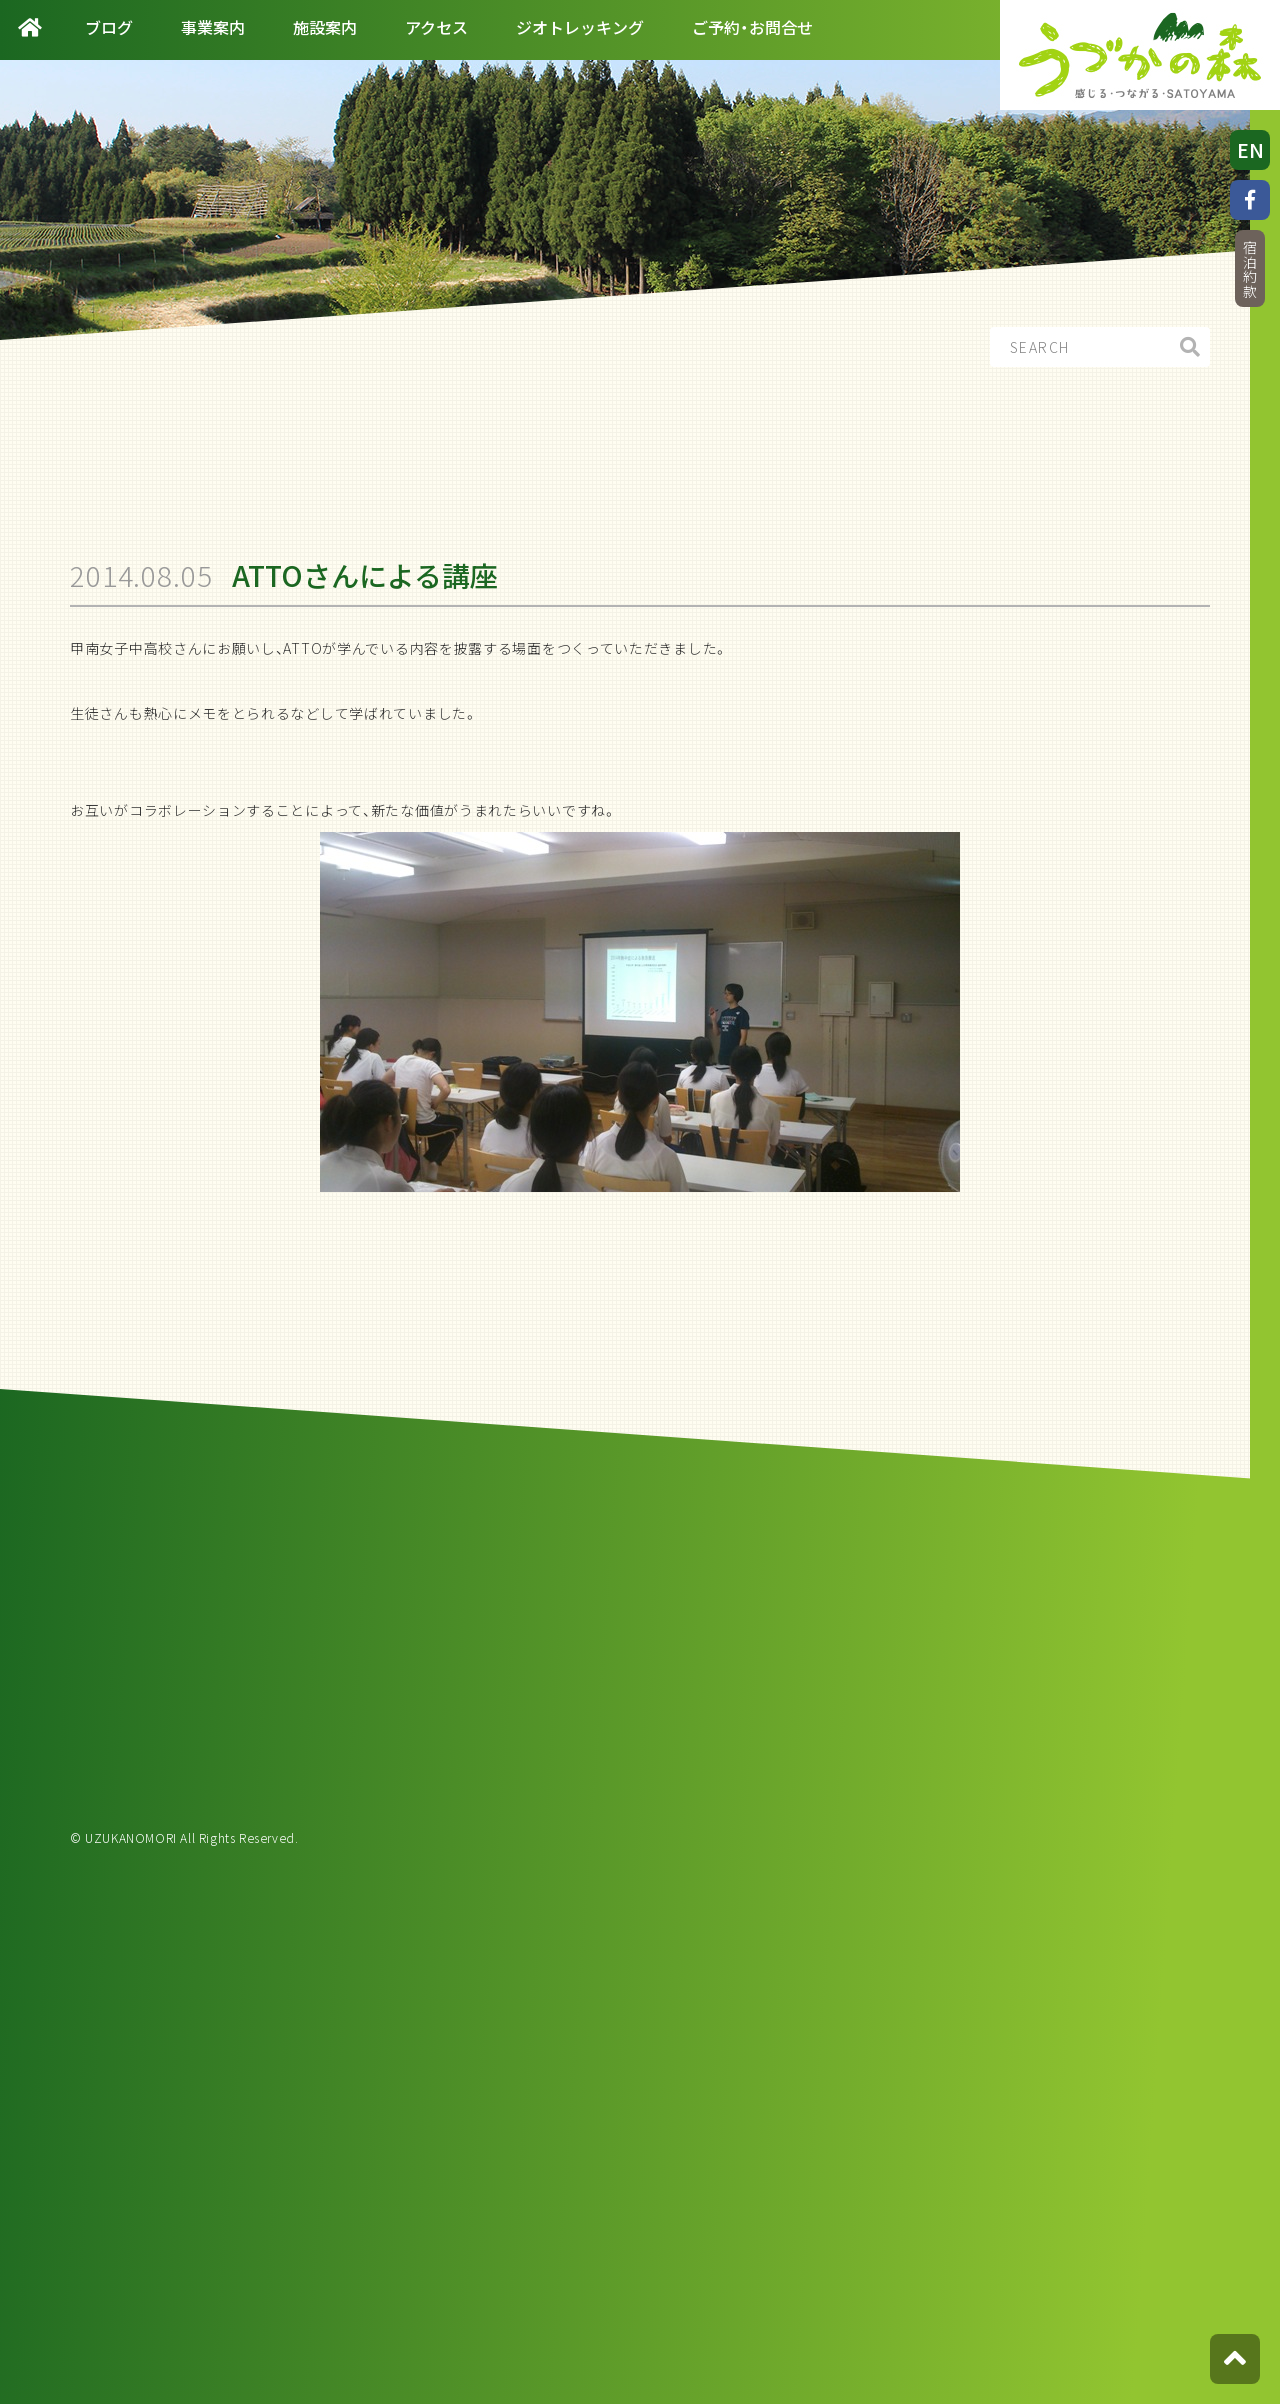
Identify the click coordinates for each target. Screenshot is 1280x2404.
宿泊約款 (1250, 269)
